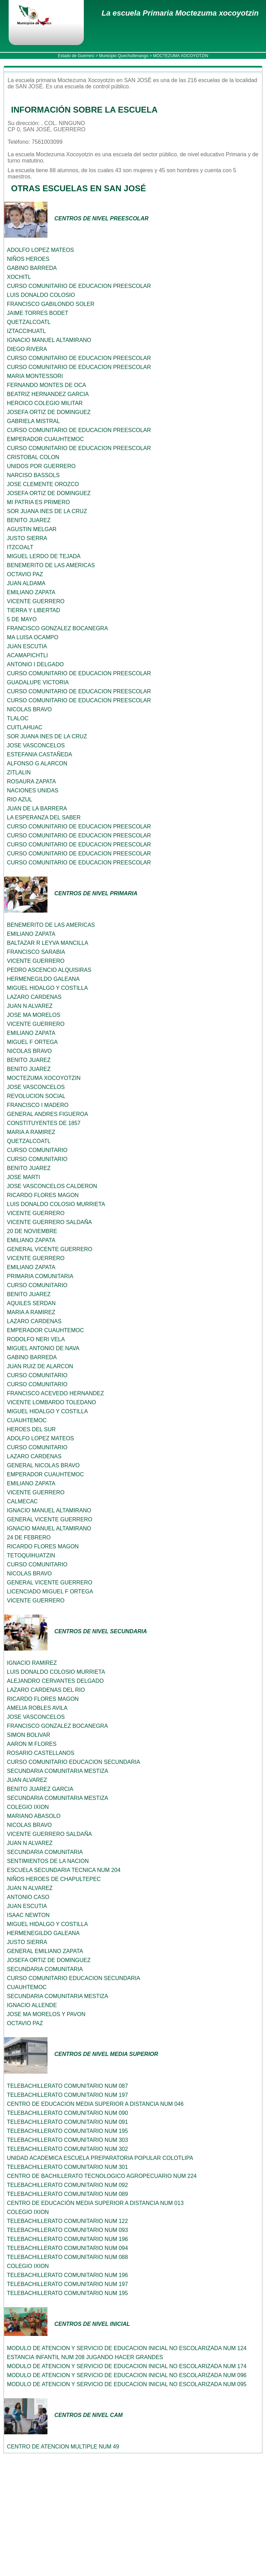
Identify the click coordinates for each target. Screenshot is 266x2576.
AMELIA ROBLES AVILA (37, 1708)
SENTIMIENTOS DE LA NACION (48, 1861)
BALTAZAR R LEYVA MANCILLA (47, 943)
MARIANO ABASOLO (34, 1816)
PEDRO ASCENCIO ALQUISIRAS (49, 970)
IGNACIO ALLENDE (32, 2005)
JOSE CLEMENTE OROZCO (43, 484)
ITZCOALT (20, 547)
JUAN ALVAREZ (27, 1780)
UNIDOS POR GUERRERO (41, 466)
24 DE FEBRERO (29, 1537)
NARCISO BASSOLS (33, 475)
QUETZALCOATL (29, 322)
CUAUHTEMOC (27, 1420)
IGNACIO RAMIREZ (32, 1663)
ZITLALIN (18, 772)
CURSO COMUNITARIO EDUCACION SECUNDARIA (73, 1762)
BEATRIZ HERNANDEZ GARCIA (48, 394)
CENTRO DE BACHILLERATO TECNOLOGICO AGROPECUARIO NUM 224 (102, 2176)
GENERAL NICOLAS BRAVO (43, 1465)
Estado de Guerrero (76, 55)
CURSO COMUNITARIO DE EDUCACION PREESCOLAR (79, 286)
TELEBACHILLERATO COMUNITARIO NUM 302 (67, 2149)
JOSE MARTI (23, 1177)
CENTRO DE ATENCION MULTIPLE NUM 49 (63, 2447)
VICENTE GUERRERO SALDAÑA (49, 1222)
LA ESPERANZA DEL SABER (44, 817)
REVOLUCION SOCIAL (36, 1096)
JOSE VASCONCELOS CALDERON (52, 1186)
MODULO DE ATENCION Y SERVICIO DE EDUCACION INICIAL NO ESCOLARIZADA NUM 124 (127, 2348)
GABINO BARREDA (32, 268)
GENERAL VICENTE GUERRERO (49, 1249)
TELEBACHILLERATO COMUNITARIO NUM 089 (67, 2194)
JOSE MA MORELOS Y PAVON (46, 2014)
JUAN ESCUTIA (27, 646)
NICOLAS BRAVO (29, 709)
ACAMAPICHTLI (27, 655)
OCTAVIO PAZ (25, 574)
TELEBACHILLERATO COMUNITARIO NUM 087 (67, 2086)
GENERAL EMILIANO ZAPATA (45, 1951)
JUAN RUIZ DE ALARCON (40, 1366)
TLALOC (17, 718)
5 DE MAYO (22, 619)
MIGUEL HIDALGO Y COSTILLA (47, 988)
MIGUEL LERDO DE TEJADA (44, 556)
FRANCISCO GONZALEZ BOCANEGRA (57, 628)
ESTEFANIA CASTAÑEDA (39, 754)
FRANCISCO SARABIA (36, 952)
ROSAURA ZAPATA (31, 781)
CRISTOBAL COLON (33, 457)
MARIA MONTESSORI (35, 376)
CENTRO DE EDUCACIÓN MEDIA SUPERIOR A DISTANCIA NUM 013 (95, 2203)
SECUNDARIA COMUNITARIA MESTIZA (57, 1771)
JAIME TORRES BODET (37, 313)
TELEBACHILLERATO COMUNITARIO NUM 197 (67, 2095)
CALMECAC (22, 1501)
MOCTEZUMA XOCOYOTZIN (43, 1078)
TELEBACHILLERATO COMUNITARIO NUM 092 (67, 2185)
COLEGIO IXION (28, 1807)
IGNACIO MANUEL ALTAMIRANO (49, 340)
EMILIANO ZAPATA (31, 592)
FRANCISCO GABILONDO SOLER (51, 304)
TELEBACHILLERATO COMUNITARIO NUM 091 (67, 2122)
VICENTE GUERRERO (35, 601)
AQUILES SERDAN (31, 1303)
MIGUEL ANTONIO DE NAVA (43, 1348)
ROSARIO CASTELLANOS (40, 1753)
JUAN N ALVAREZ (30, 1006)
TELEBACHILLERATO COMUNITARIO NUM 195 (67, 2131)
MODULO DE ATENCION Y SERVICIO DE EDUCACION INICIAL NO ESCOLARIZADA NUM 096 (127, 2375)
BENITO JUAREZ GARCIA (40, 1789)
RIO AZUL (19, 799)
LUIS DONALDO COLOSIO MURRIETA (56, 1204)
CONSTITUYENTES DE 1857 (44, 1123)
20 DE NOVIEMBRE (32, 1231)
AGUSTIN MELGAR (31, 529)
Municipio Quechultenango (123, 55)
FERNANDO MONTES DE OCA (46, 385)
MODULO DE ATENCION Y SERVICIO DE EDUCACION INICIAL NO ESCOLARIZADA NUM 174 (127, 2366)
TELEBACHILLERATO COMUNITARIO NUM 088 (67, 2257)
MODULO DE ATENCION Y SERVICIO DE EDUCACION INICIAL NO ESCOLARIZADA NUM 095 (127, 2384)
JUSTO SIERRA (27, 538)
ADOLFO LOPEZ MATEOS (40, 250)
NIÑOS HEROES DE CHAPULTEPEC (54, 1879)
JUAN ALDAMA (26, 583)
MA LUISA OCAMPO (32, 637)
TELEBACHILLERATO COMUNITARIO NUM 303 (67, 2140)
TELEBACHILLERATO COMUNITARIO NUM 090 (67, 2113)
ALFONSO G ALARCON (37, 763)
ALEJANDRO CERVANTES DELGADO (55, 1681)
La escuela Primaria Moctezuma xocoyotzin (180, 13)
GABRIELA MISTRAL (33, 421)
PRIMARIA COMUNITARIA (40, 1276)
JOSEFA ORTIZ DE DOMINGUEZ (49, 412)
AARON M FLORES (31, 1744)
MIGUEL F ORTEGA (32, 1042)
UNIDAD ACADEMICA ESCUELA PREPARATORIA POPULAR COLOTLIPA (100, 2158)
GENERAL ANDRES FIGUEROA (47, 1114)
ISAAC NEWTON (28, 1915)
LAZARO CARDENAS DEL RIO (46, 1690)
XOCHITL (19, 277)
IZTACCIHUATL (26, 331)
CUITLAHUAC (24, 727)
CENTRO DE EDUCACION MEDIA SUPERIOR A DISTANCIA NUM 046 (95, 2104)
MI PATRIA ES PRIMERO (38, 502)
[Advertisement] (133, 2525)
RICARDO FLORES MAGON (43, 1195)
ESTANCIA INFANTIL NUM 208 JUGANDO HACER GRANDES (85, 2357)
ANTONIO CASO (28, 1897)
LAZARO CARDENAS (34, 997)
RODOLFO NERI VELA (36, 1339)
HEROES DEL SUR (31, 1429)
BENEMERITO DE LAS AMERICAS (51, 565)
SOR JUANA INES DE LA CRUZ (47, 511)
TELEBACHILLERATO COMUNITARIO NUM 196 (67, 2239)
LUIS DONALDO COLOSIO (41, 295)
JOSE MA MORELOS (33, 1015)
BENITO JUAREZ (29, 520)
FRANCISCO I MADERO (38, 1105)
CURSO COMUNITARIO (37, 1150)
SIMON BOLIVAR (28, 1735)
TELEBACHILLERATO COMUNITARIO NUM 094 (67, 2248)
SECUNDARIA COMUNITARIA (45, 1852)
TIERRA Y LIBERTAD (33, 610)
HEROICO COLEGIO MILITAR (44, 403)
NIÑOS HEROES (28, 259)
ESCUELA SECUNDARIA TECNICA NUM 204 (64, 1870)
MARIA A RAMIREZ (31, 1132)
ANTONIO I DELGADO (35, 664)
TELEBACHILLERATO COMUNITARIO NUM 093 (67, 2230)
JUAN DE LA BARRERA (37, 808)
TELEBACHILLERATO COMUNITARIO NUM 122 (67, 2221)
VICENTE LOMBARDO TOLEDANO (51, 1402)
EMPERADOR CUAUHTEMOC (45, 439)
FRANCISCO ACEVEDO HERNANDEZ (55, 1393)
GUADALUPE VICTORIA (38, 682)
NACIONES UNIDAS (32, 790)
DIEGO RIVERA (27, 349)
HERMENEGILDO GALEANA (43, 979)
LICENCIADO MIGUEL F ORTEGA (50, 1591)
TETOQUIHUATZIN (31, 1555)
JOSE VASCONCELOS (36, 745)
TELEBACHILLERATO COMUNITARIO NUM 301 (67, 2167)
